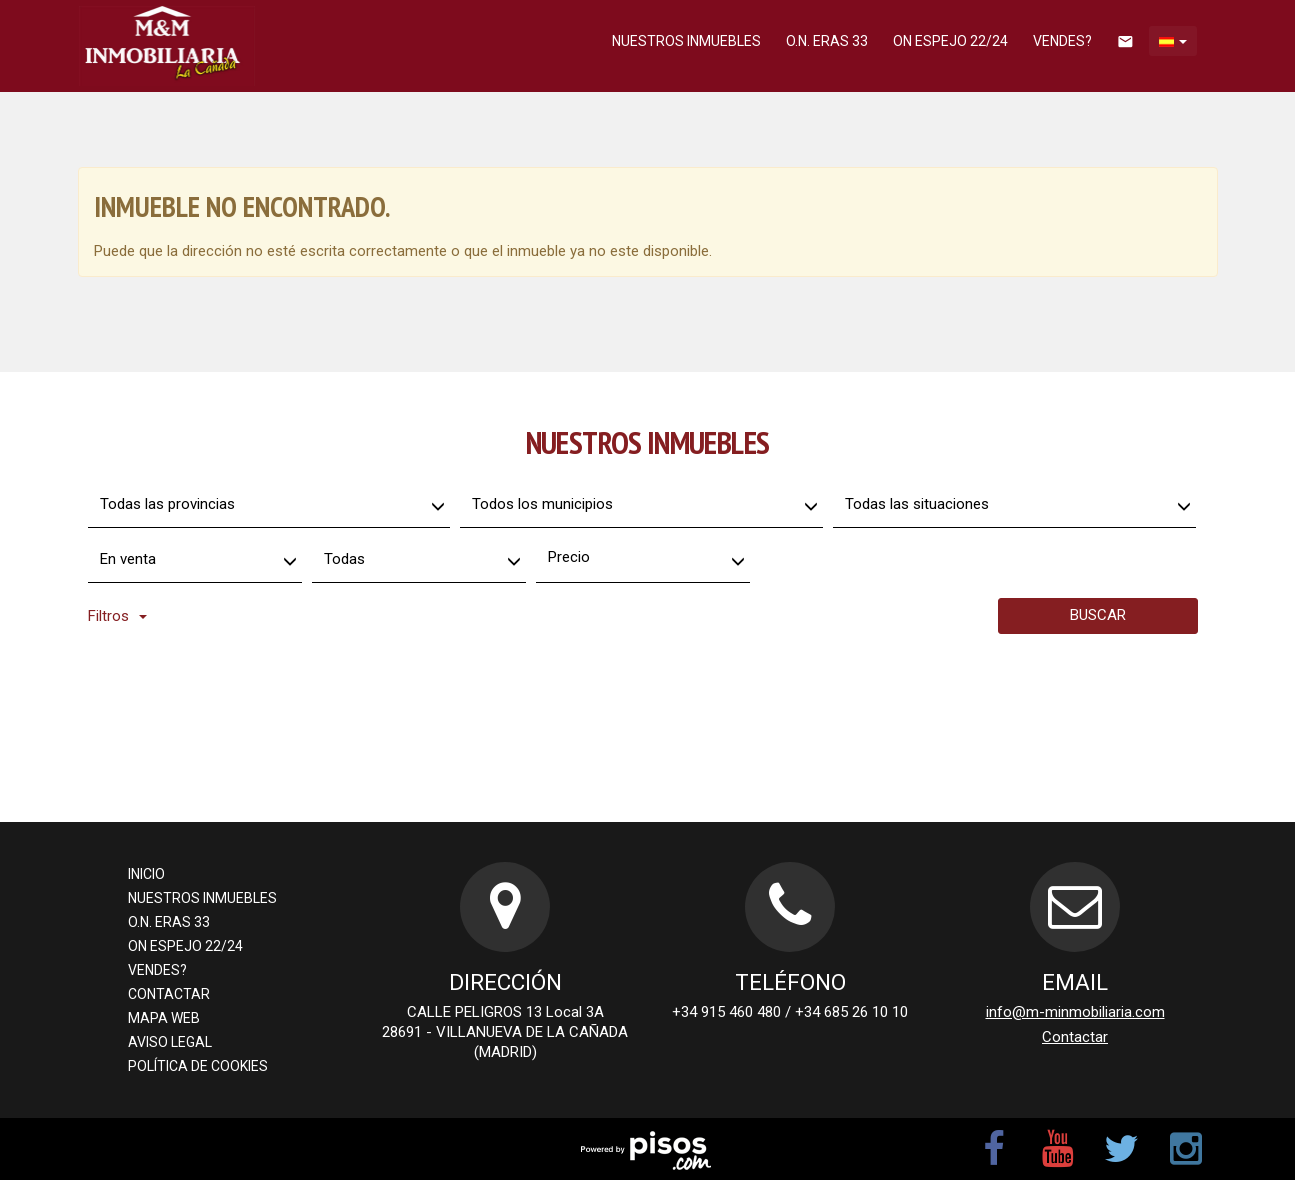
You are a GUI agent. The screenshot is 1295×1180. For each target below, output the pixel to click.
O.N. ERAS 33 (827, 41)
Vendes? (1062, 41)
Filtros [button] (117, 616)
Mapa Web (164, 1018)
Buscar (1098, 615)
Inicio (146, 874)
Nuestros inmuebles (686, 41)
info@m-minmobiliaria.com (1075, 1012)
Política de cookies (198, 1066)
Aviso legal (170, 1042)
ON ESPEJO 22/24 (950, 41)
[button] (1173, 41)
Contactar (169, 994)
